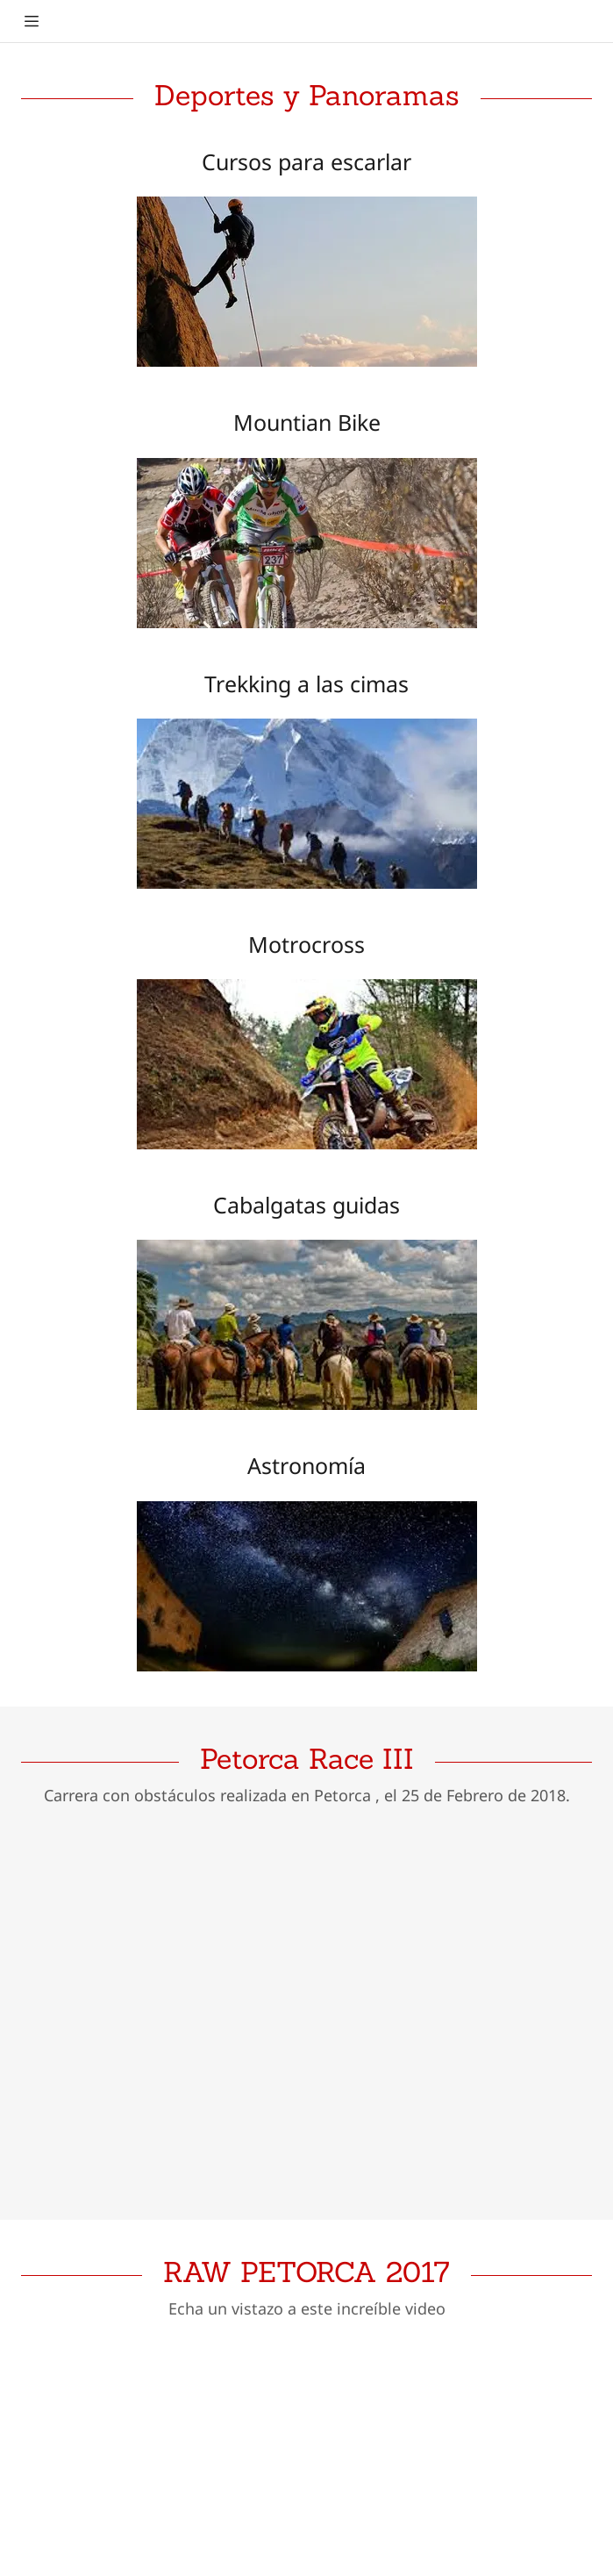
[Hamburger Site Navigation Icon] (31, 21)
